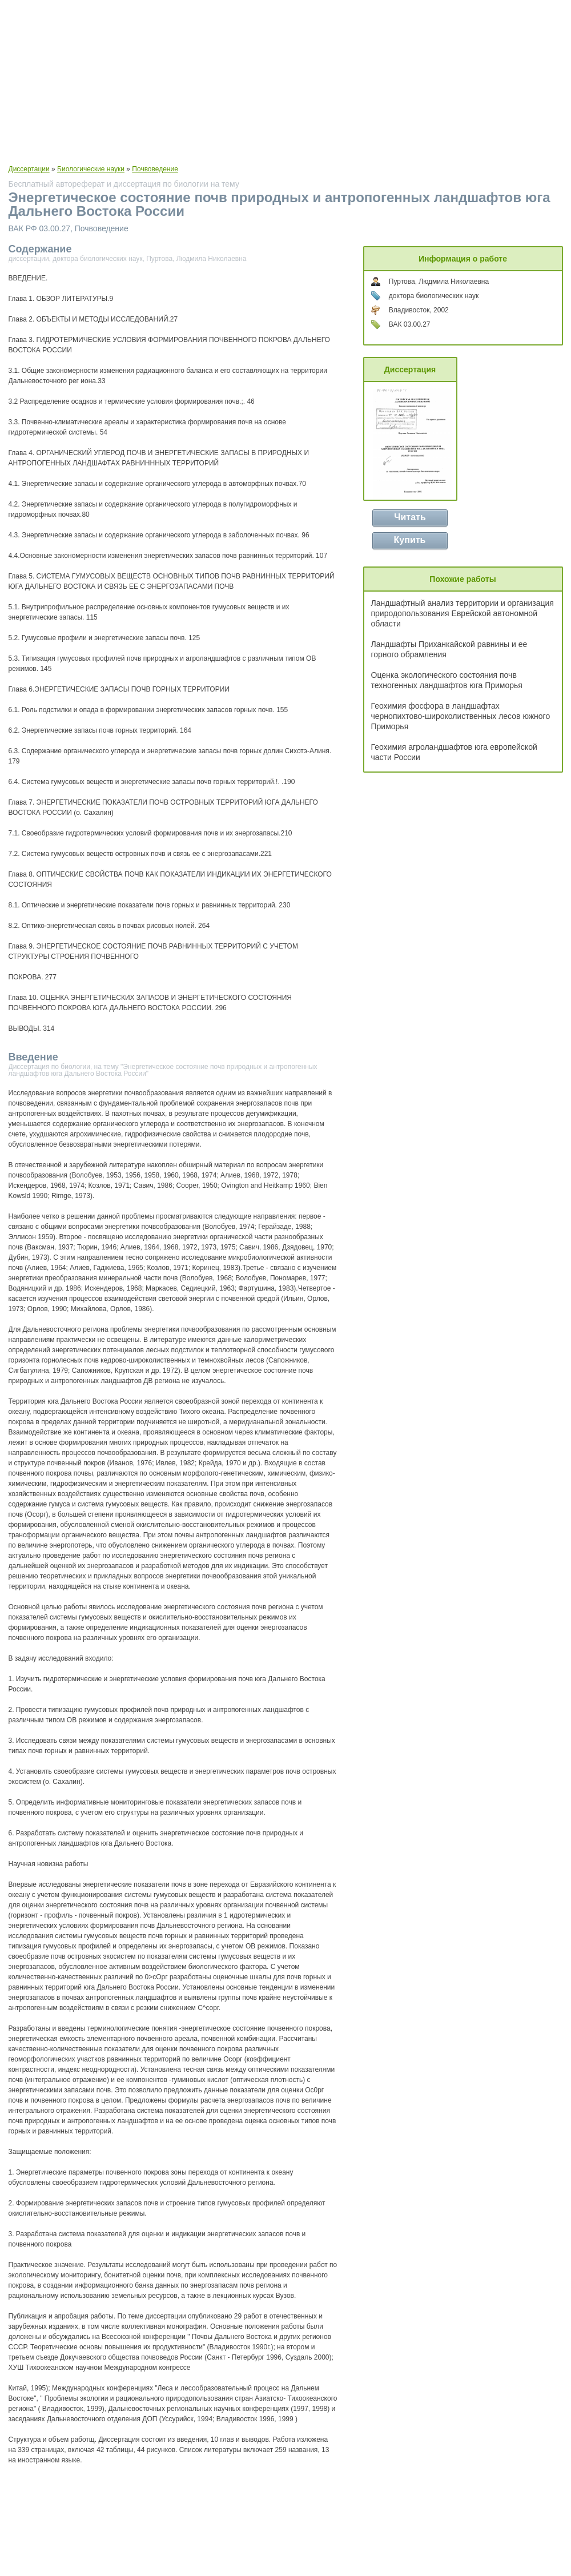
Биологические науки (90, 169)
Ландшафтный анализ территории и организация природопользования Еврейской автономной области (462, 613)
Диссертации (29, 169)
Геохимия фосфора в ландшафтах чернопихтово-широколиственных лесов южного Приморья (460, 716)
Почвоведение (155, 169)
